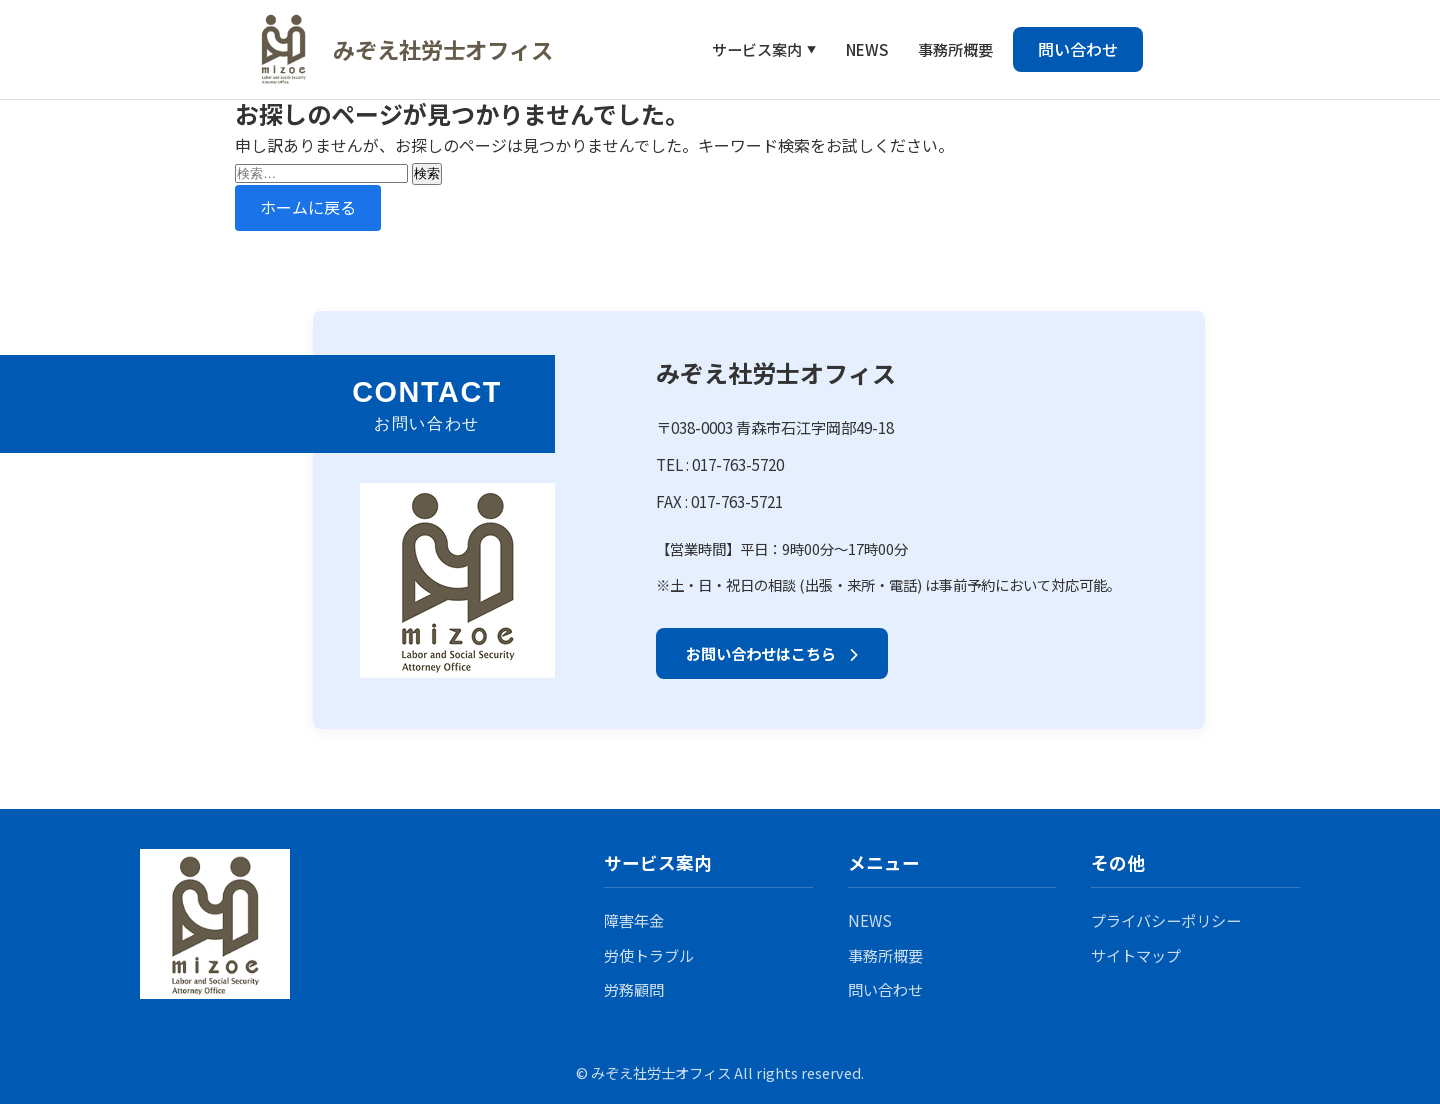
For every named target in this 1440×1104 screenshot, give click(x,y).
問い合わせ (1078, 49)
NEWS (867, 49)
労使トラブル (649, 955)
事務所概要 (955, 49)
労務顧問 (634, 989)
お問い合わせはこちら (772, 653)
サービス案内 (757, 49)
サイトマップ (1136, 955)
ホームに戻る (308, 207)
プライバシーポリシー (1166, 920)
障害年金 (634, 920)
